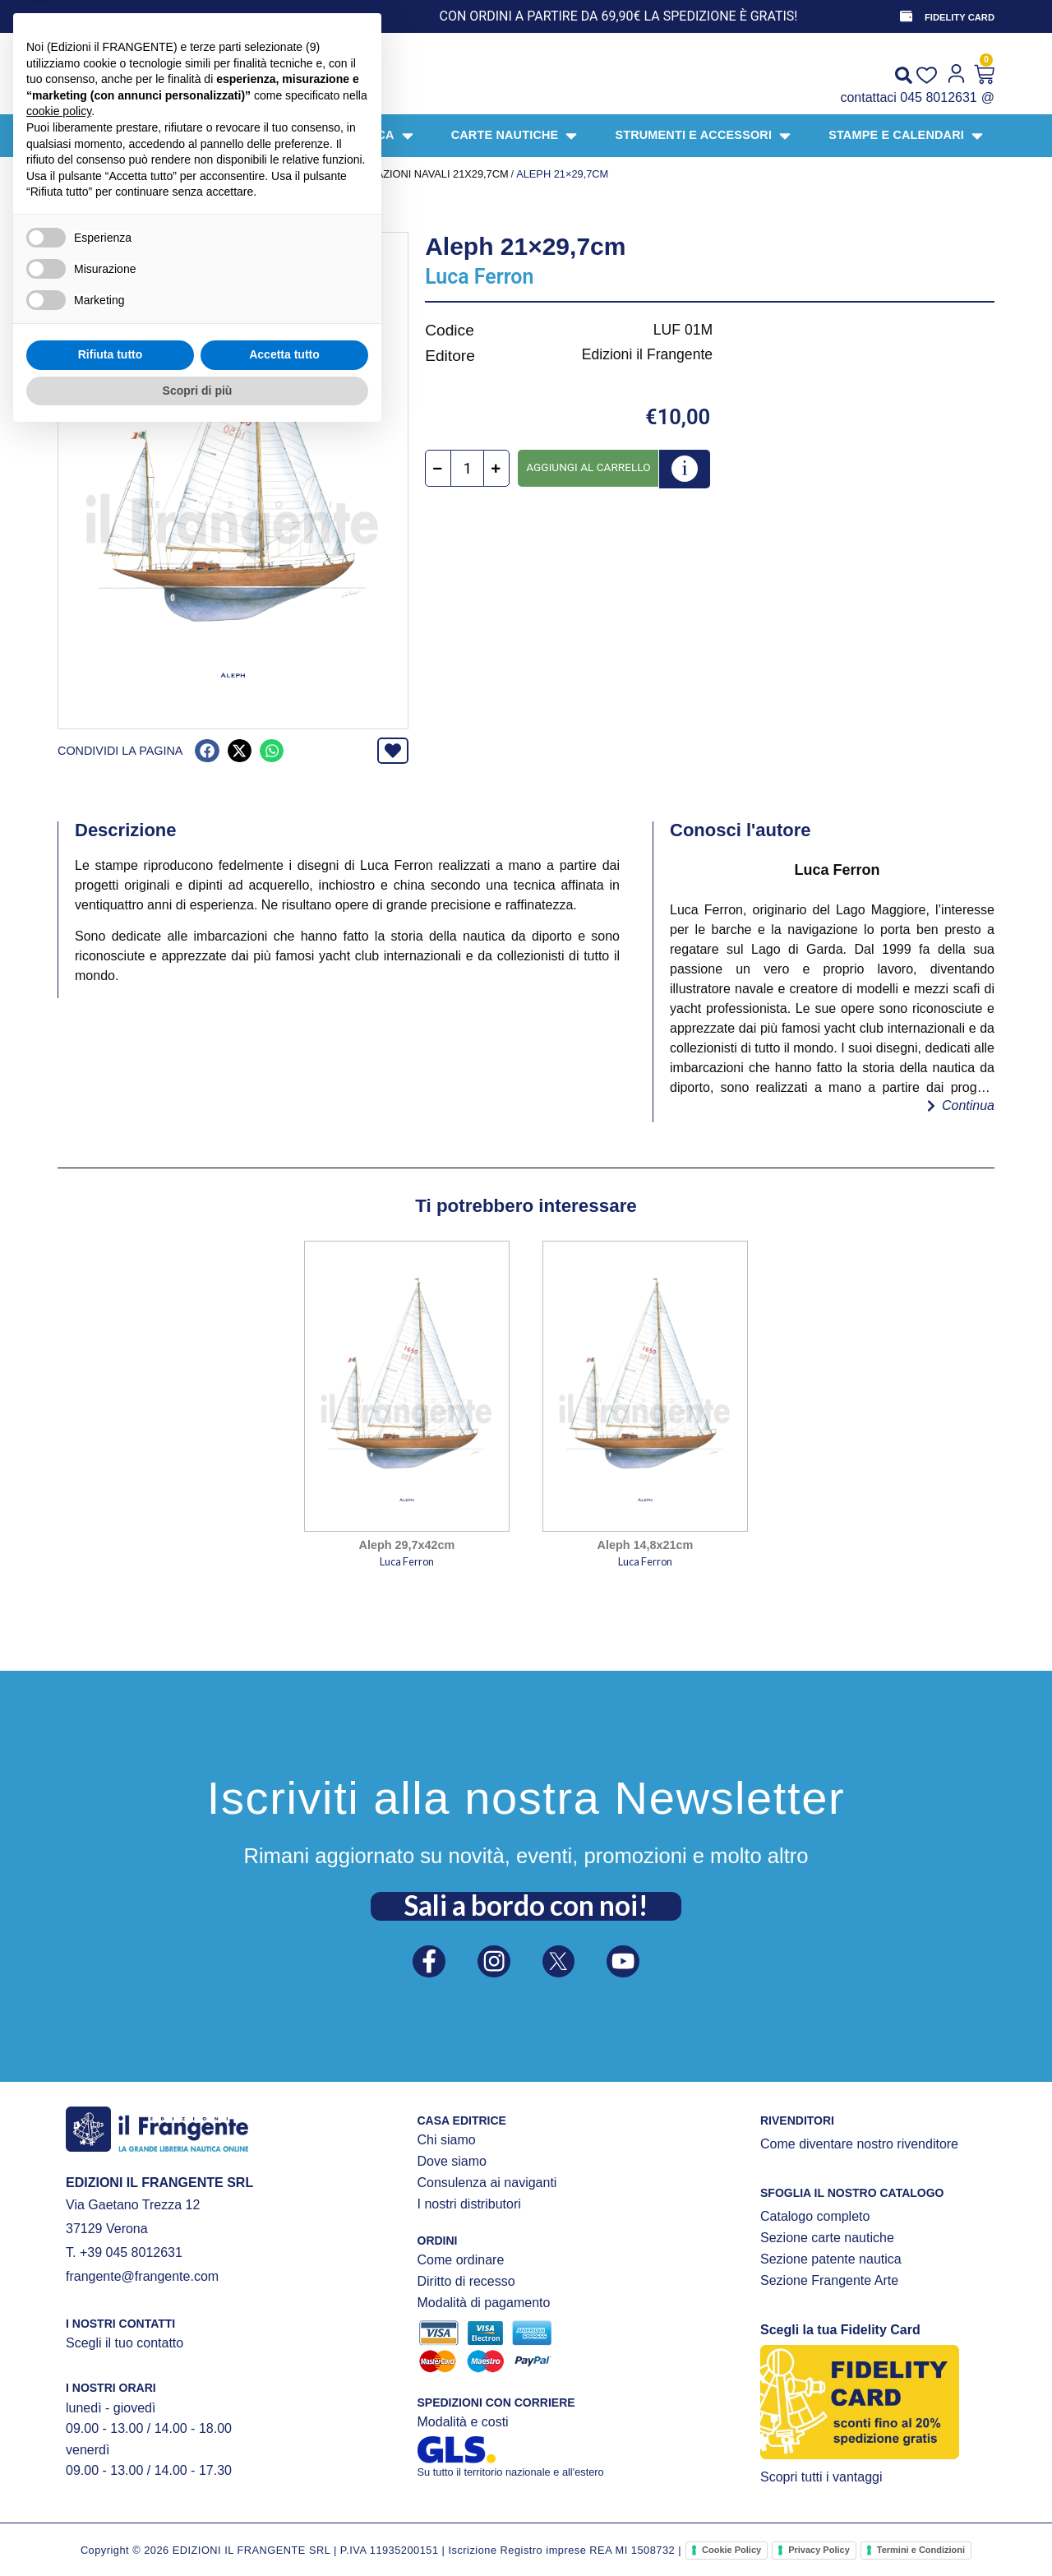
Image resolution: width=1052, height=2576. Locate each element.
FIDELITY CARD (959, 17)
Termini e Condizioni (921, 2550)
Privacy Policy (819, 2550)
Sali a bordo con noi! (526, 1901)
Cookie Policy (731, 2550)
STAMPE (304, 174)
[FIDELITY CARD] (904, 16)
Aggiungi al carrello (588, 467)
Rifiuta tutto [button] (110, 2495)
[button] (207, 751)
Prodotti (124, 174)
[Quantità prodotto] (467, 469)
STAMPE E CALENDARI (217, 174)
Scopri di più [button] (198, 2530)
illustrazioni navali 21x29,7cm (421, 174)
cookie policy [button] (58, 2252)
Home (73, 174)
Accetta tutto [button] (284, 2495)
